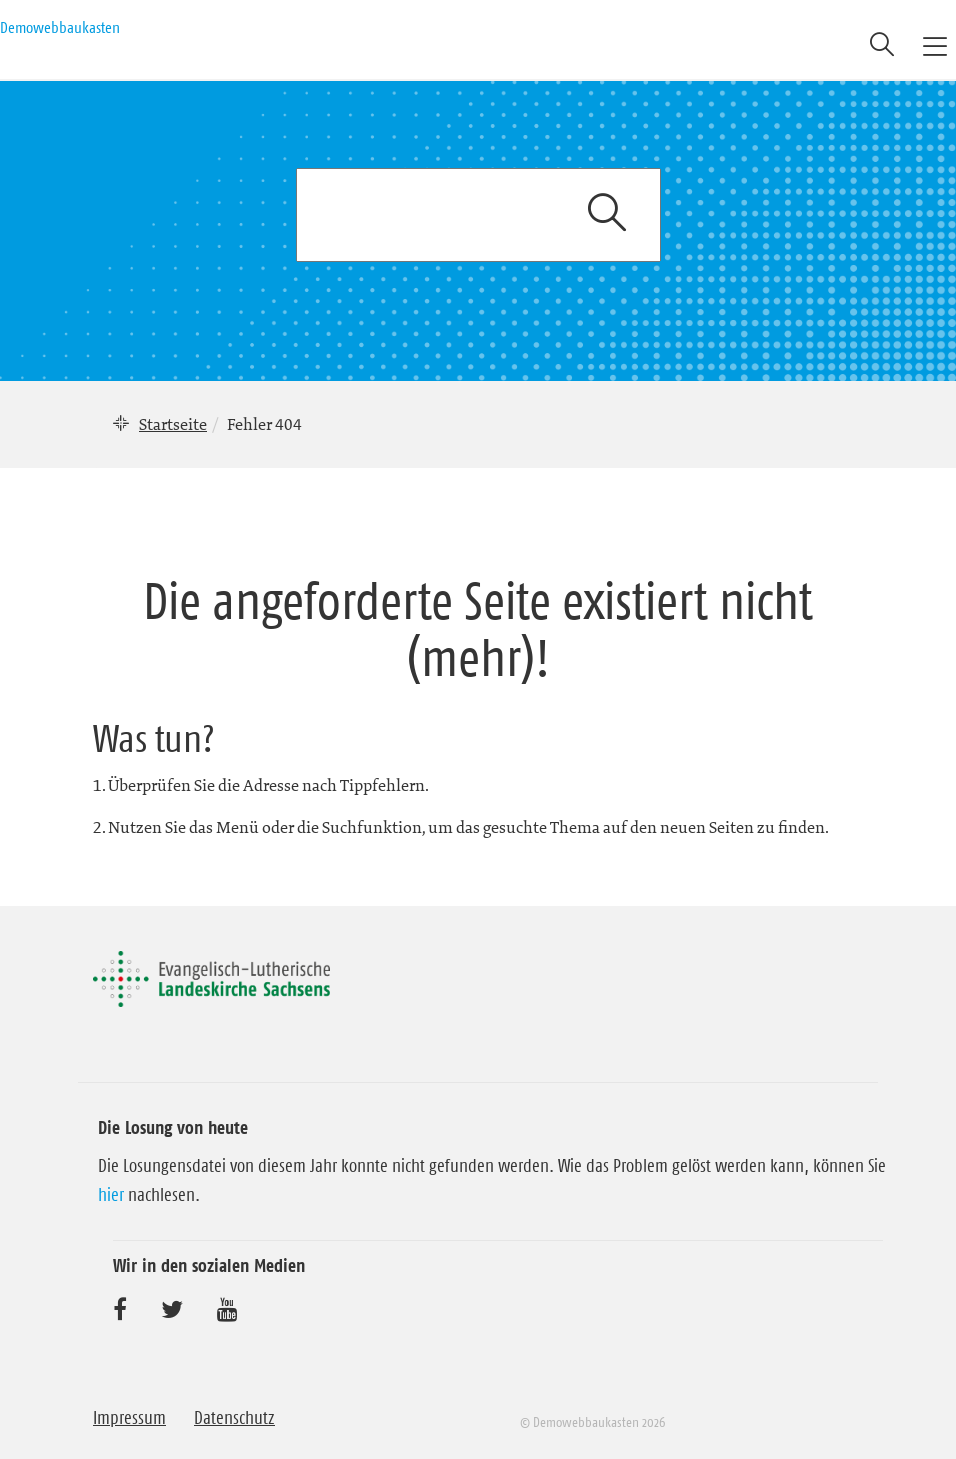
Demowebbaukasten (60, 27)
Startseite (173, 424)
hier (111, 1195)
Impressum (129, 1418)
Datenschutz (234, 1418)
